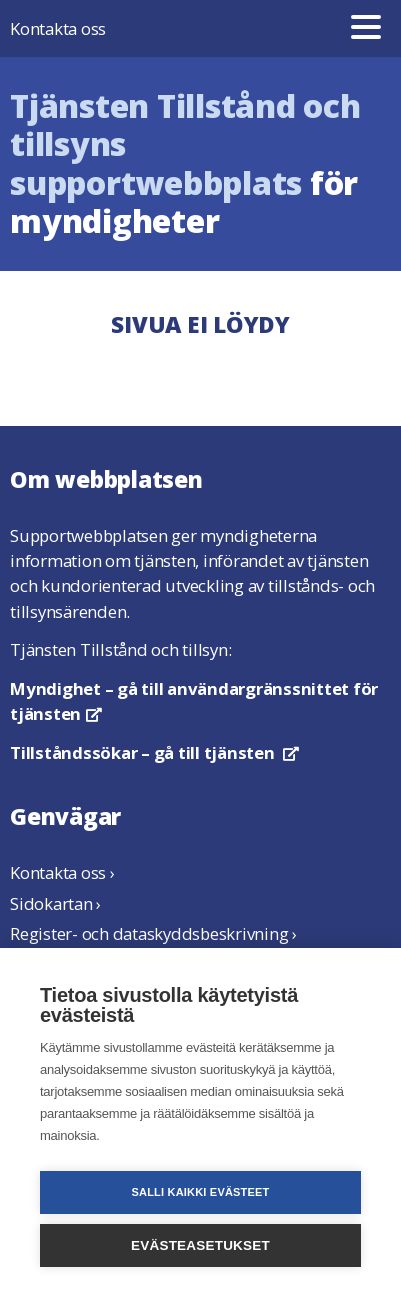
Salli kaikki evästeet (200, 1192)
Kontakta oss (58, 28)
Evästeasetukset (200, 1245)
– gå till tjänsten (154, 752)
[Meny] (366, 28)
